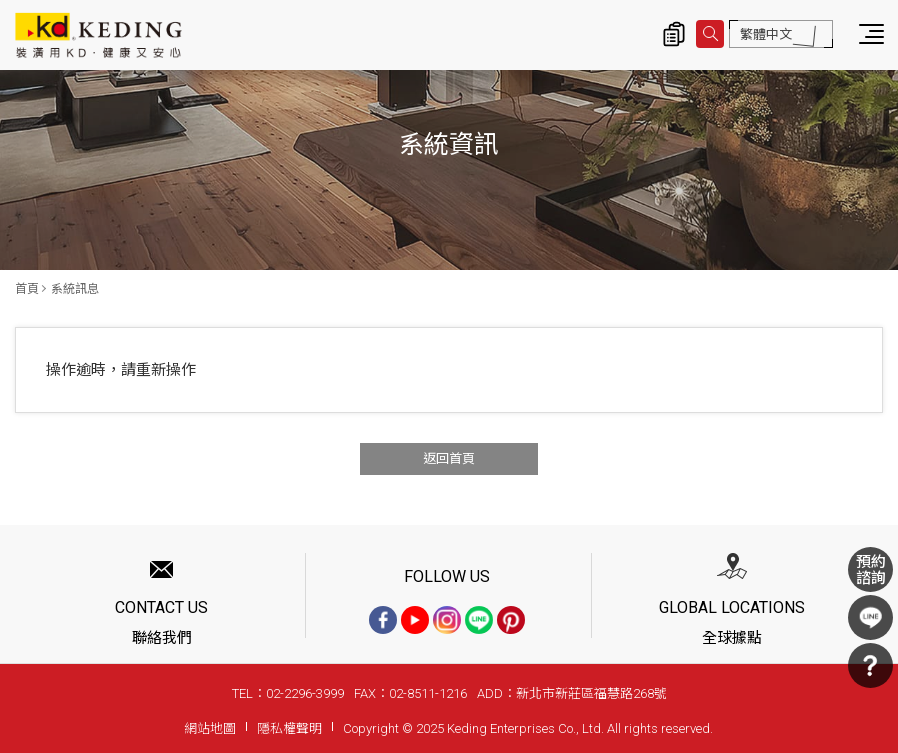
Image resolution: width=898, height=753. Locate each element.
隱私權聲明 (289, 728)
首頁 (27, 289)
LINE (870, 617)
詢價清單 (674, 34)
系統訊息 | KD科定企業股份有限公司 (98, 35)
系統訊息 (75, 289)
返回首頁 (449, 458)
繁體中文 (766, 34)
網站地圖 (210, 728)
